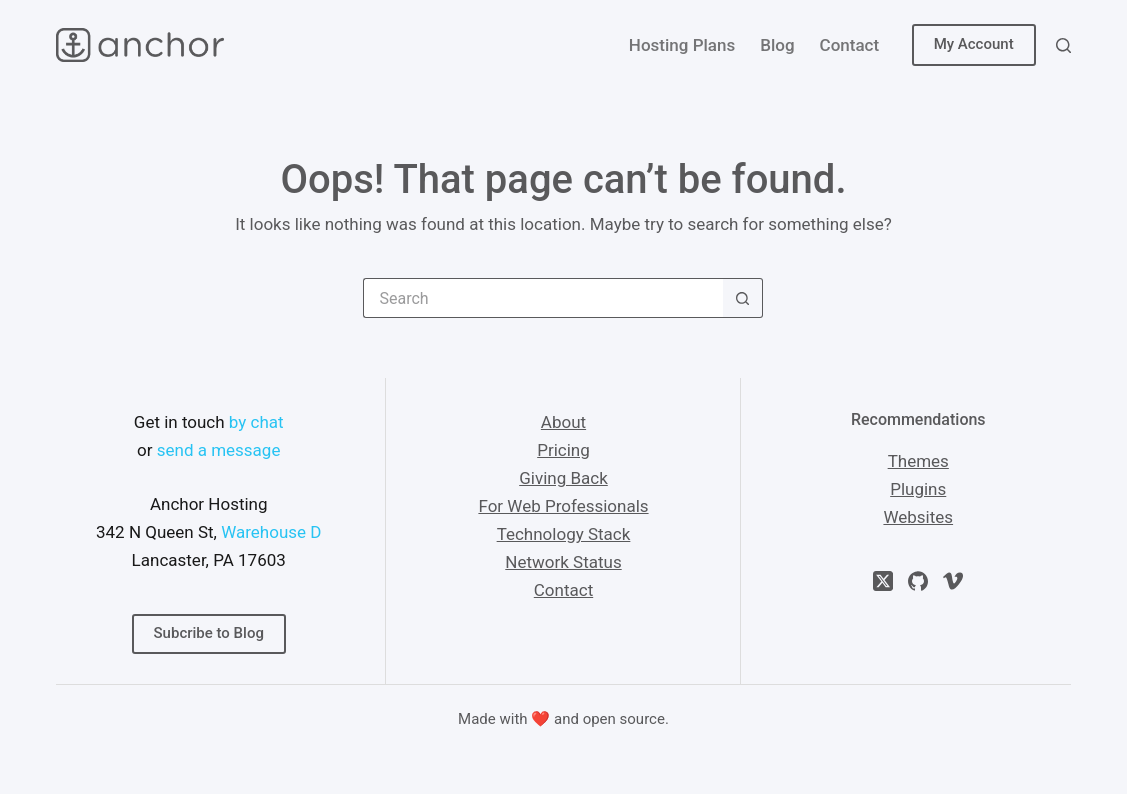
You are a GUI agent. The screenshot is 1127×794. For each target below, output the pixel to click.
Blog (777, 45)
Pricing (563, 450)
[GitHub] (918, 581)
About (563, 422)
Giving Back (563, 478)
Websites (918, 517)
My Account (974, 44)
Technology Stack (564, 534)
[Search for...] (543, 298)
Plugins (918, 489)
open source (624, 719)
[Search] (1063, 45)
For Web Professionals (563, 506)
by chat (256, 422)
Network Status (563, 562)
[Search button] (743, 298)
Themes (918, 461)
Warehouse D (271, 532)
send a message (219, 450)
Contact (850, 45)
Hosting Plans (682, 45)
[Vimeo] (953, 581)
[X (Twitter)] (883, 581)
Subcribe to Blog (209, 633)
